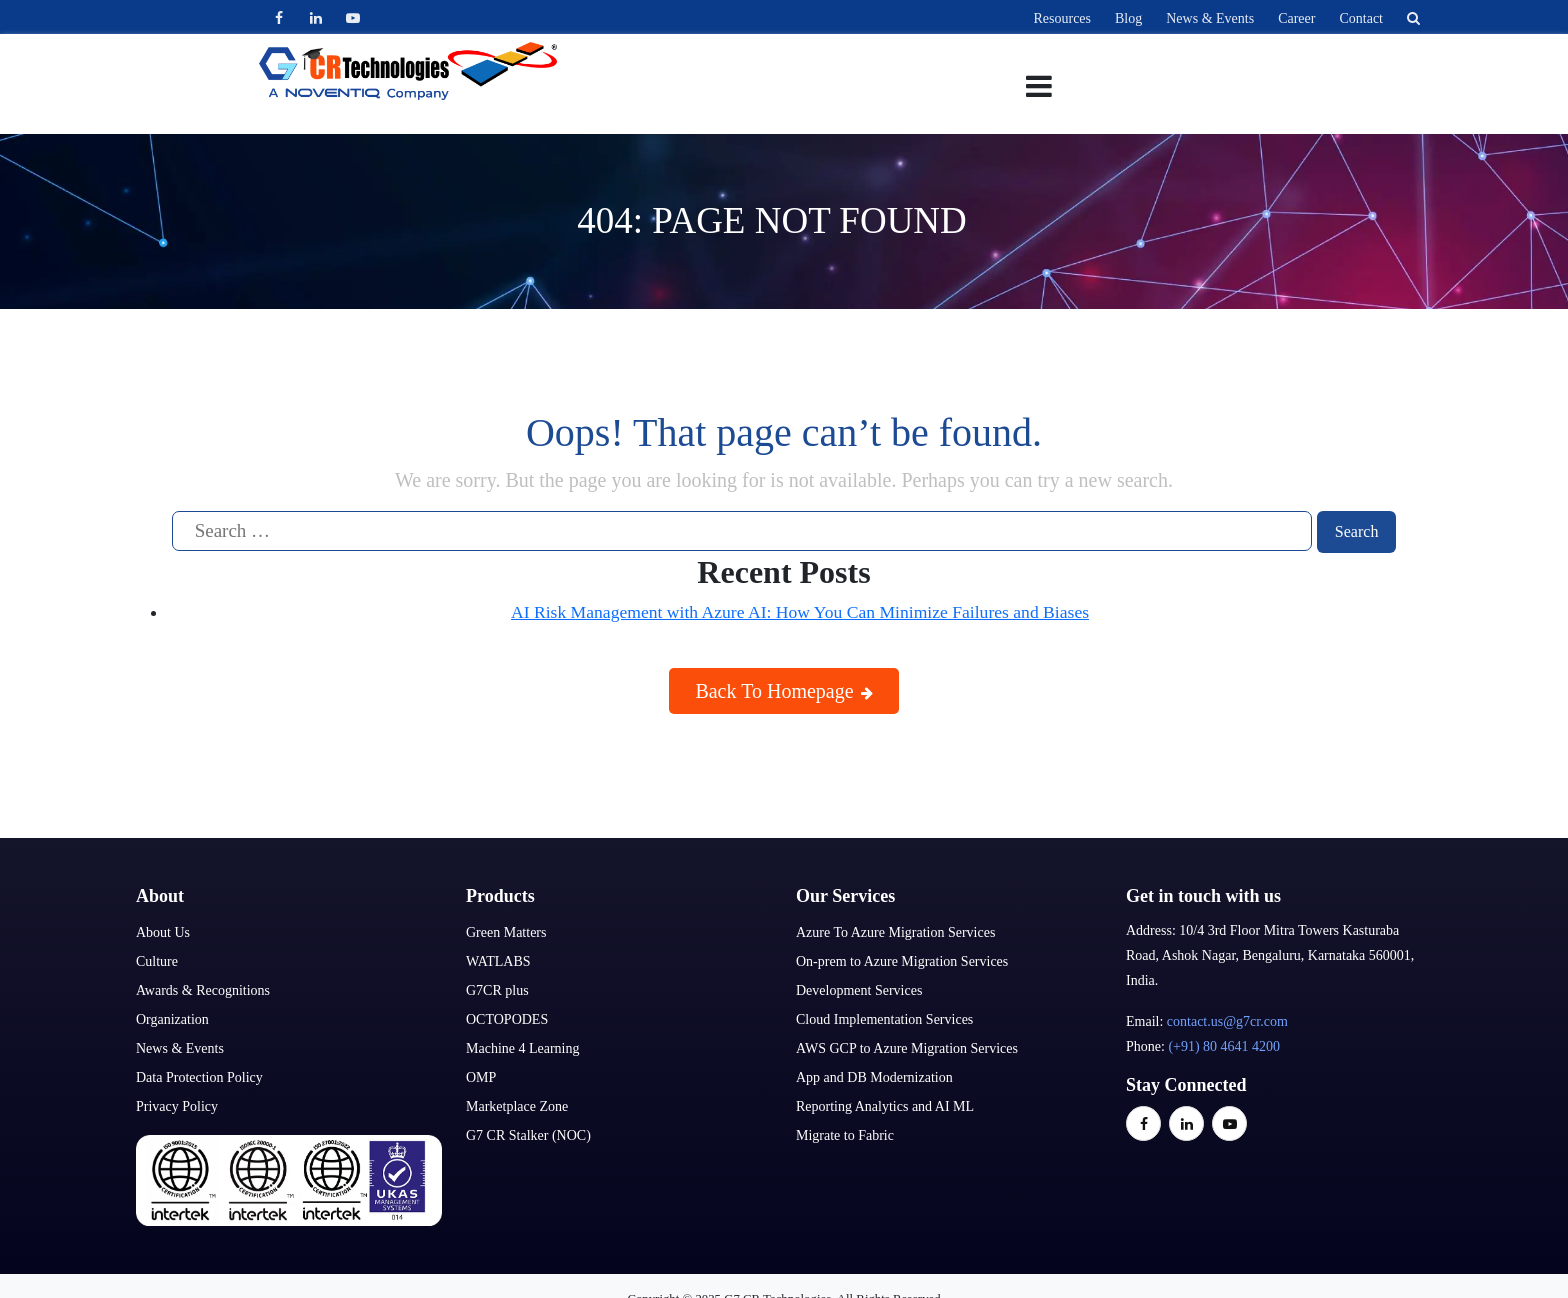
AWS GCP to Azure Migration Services (907, 1048)
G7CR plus (497, 990)
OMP (481, 1077)
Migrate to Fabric (845, 1135)
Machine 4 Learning (523, 1048)
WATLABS (498, 961)
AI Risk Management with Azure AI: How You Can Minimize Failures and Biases (800, 612)
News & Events (1210, 18)
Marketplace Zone (517, 1106)
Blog (1128, 18)
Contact (1361, 18)
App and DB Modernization (874, 1077)
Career (1296, 18)
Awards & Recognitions (203, 990)
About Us (163, 932)
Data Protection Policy (199, 1077)
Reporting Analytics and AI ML (885, 1106)
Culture (157, 961)
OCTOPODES (507, 1019)
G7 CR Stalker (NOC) (528, 1135)
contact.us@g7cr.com (1227, 1021)
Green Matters (506, 932)
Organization (172, 1019)
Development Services (859, 990)
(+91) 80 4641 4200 (1224, 1046)
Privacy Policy (177, 1106)
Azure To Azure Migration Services (895, 932)
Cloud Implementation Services (884, 1019)
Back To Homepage (783, 691)
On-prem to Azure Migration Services (902, 961)
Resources (1062, 18)
